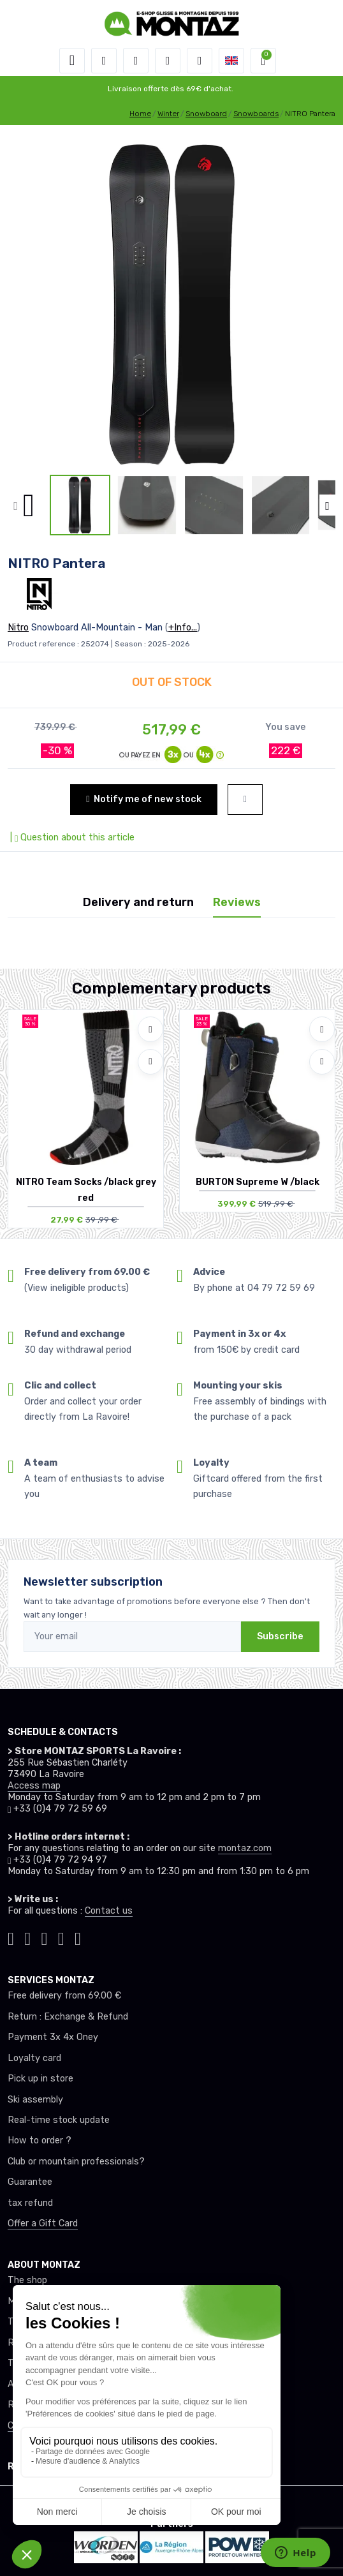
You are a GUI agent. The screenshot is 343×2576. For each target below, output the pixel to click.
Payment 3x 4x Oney (53, 2037)
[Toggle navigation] (72, 60)
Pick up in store (40, 2078)
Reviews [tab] (237, 902)
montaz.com (245, 1848)
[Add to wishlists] (150, 1029)
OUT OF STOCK (172, 682)
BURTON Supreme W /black (257, 1182)
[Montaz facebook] (44, 1937)
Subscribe (280, 1636)
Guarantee (30, 2182)
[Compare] (150, 1062)
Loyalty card (34, 2058)
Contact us (109, 1910)
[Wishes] (167, 60)
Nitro (18, 627)
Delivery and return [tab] (138, 902)
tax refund (30, 2203)
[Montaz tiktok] (11, 1937)
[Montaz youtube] (61, 1937)
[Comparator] (199, 60)
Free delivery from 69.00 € (64, 1995)
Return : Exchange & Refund (68, 2016)
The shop (27, 2280)
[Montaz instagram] (27, 1937)
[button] (104, 60)
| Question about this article (71, 837)
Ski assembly (35, 2099)
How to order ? (39, 2140)
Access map (34, 1785)
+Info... (182, 627)
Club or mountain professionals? (76, 2161)
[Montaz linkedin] (78, 1937)
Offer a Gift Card (43, 2223)
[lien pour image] (171, 304)
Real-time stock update (59, 2120)
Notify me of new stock (143, 799)
